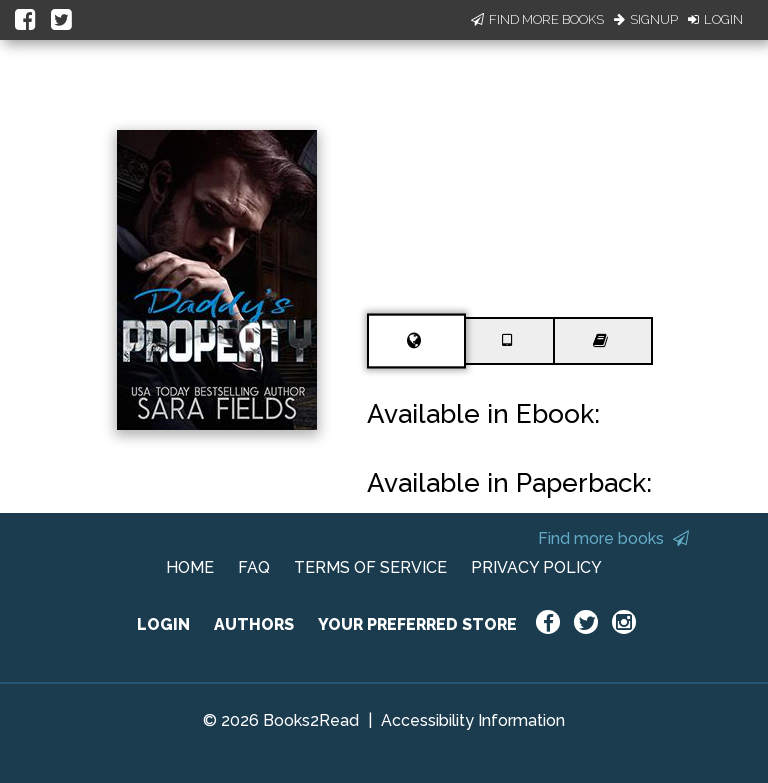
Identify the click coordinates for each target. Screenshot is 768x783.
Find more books (613, 538)
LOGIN (163, 624)
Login (715, 19)
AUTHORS (254, 624)
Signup (646, 19)
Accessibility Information (473, 720)
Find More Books (537, 19)
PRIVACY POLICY (536, 567)
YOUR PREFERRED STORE (417, 624)
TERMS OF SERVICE (370, 567)
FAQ (254, 567)
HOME (190, 567)
